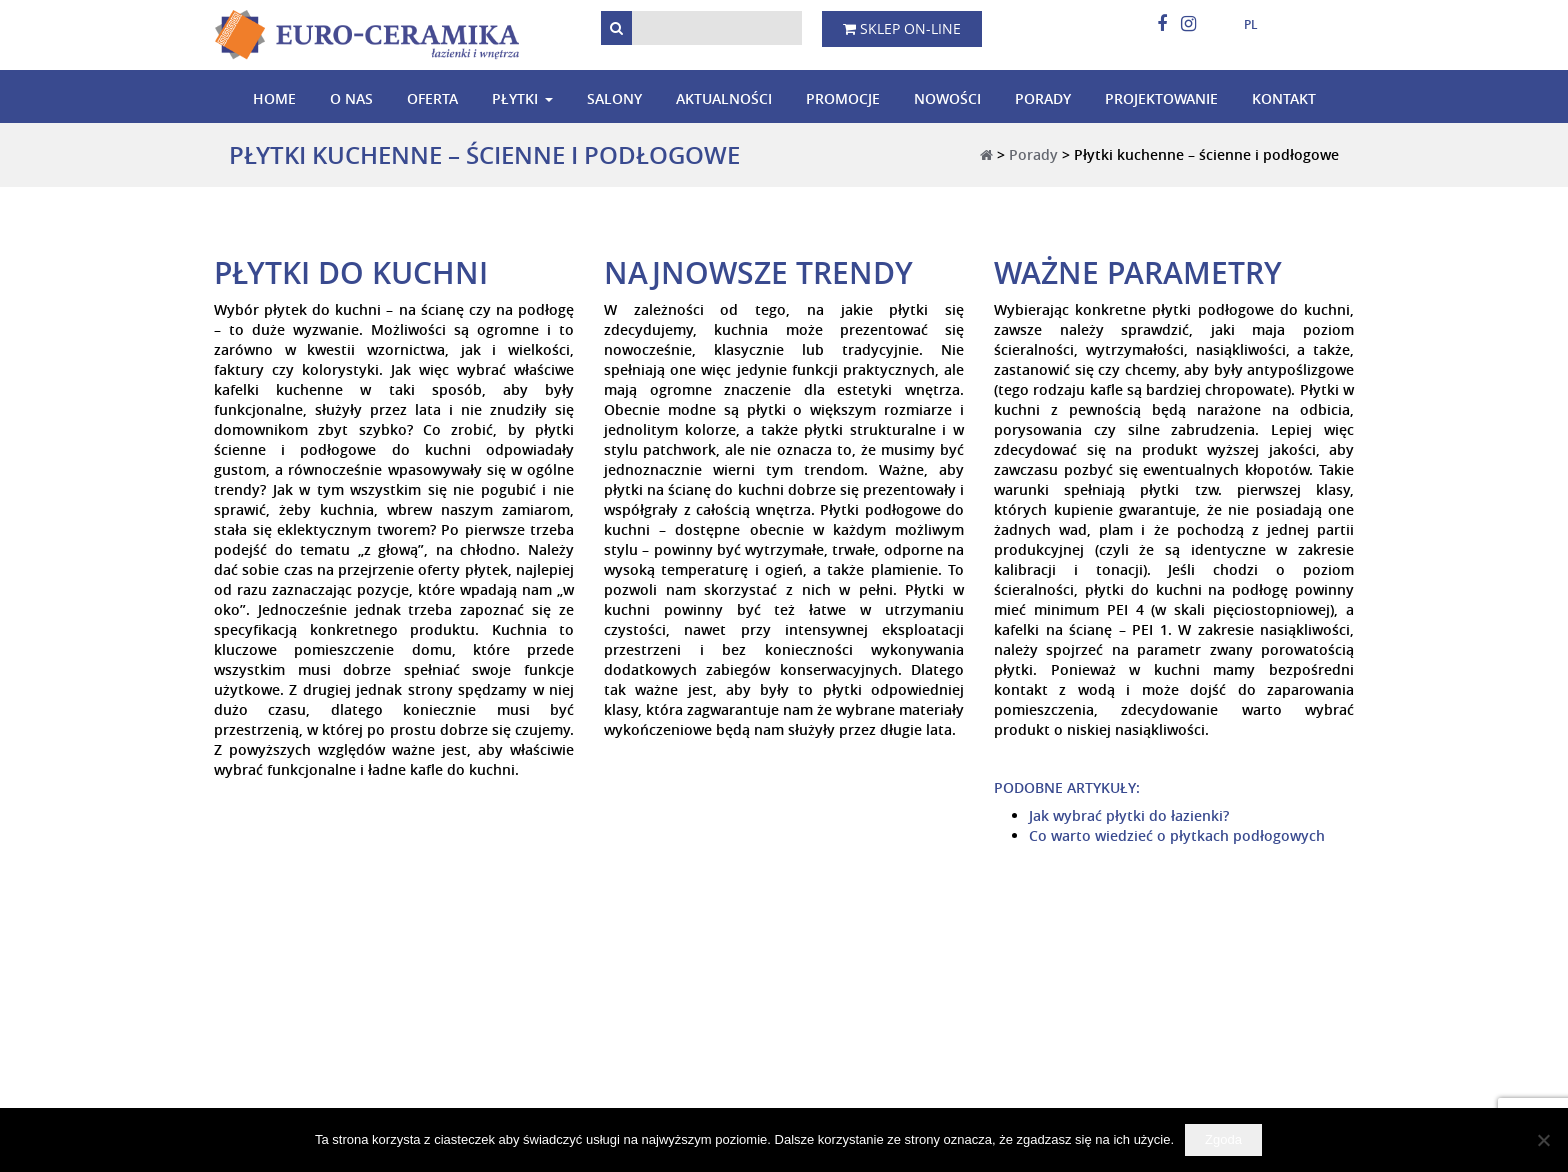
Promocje (843, 98)
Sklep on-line (902, 28)
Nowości (947, 98)
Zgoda (1223, 1139)
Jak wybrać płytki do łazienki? (1129, 815)
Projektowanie (1161, 98)
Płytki (515, 98)
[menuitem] (1243, 25)
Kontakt (1284, 98)
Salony (614, 98)
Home (274, 98)
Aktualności (724, 98)
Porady (1043, 98)
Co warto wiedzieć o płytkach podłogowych (1177, 835)
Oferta (432, 98)
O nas (351, 98)
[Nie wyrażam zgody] (1543, 1140)
